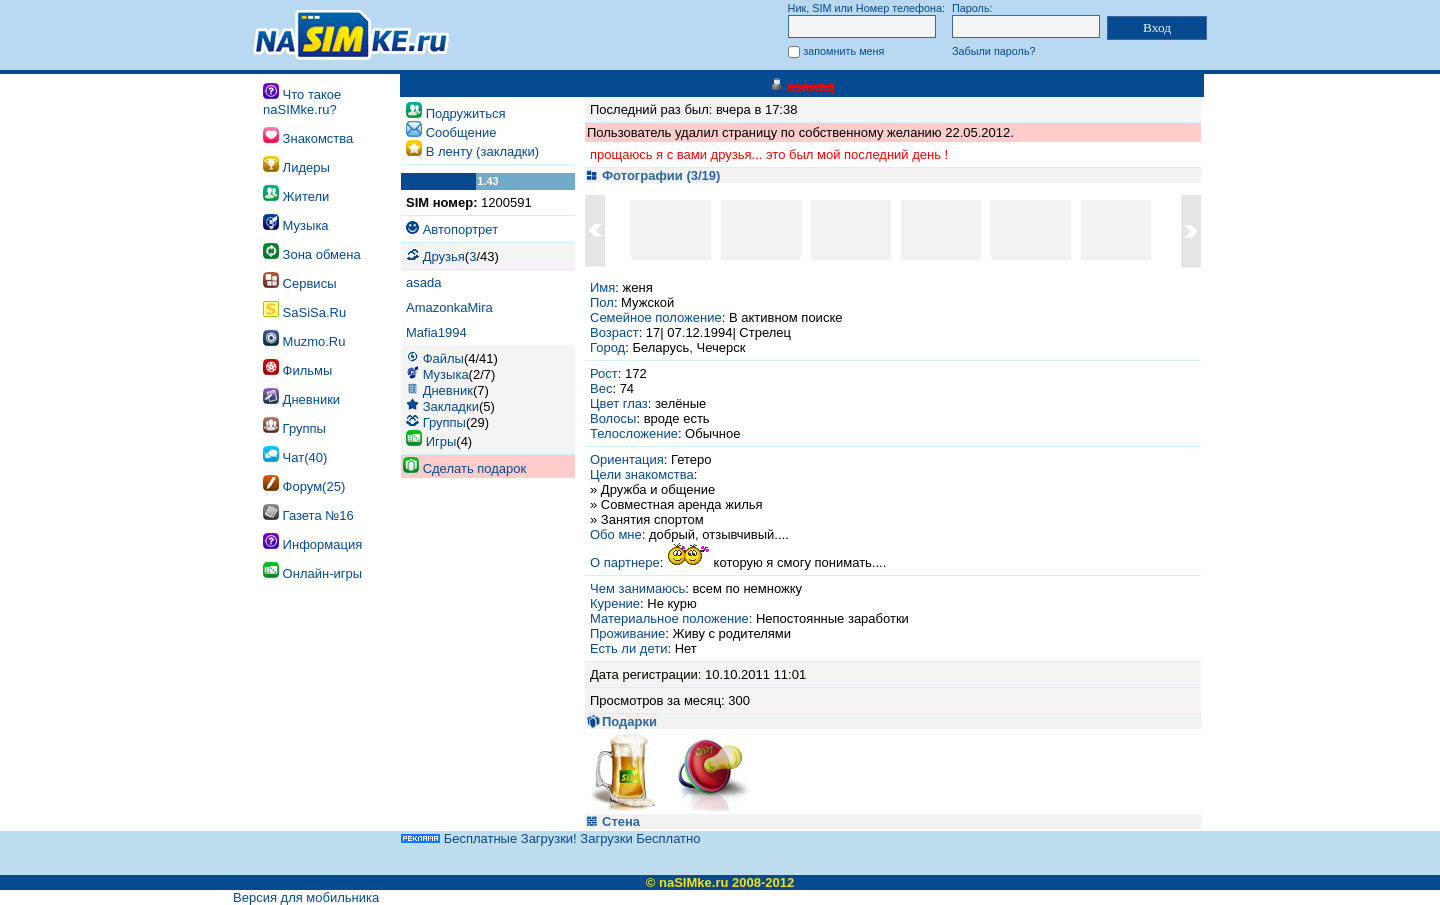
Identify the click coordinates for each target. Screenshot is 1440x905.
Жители (296, 194)
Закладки (451, 406)
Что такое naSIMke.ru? (302, 100)
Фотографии (642, 175)
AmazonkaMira (449, 307)
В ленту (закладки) (483, 151)
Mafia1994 (436, 332)
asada (423, 282)
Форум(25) (304, 484)
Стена (621, 821)
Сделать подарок (475, 468)
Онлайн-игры (312, 571)
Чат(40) (295, 455)
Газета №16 (308, 513)
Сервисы (299, 281)
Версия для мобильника (306, 897)
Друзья (444, 256)
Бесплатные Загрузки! (510, 838)
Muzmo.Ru (304, 339)
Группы (294, 426)
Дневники (301, 397)
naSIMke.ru (693, 882)
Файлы (443, 358)
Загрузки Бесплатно (640, 838)
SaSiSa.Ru (304, 310)
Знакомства (308, 136)
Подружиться (466, 113)
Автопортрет (460, 229)
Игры (441, 441)
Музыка (296, 223)
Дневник (448, 390)
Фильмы (297, 368)
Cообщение (461, 132)
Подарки (629, 721)
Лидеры (296, 165)
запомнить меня (843, 51)
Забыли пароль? (994, 51)
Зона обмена (312, 252)
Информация (312, 542)
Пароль (971, 8)
